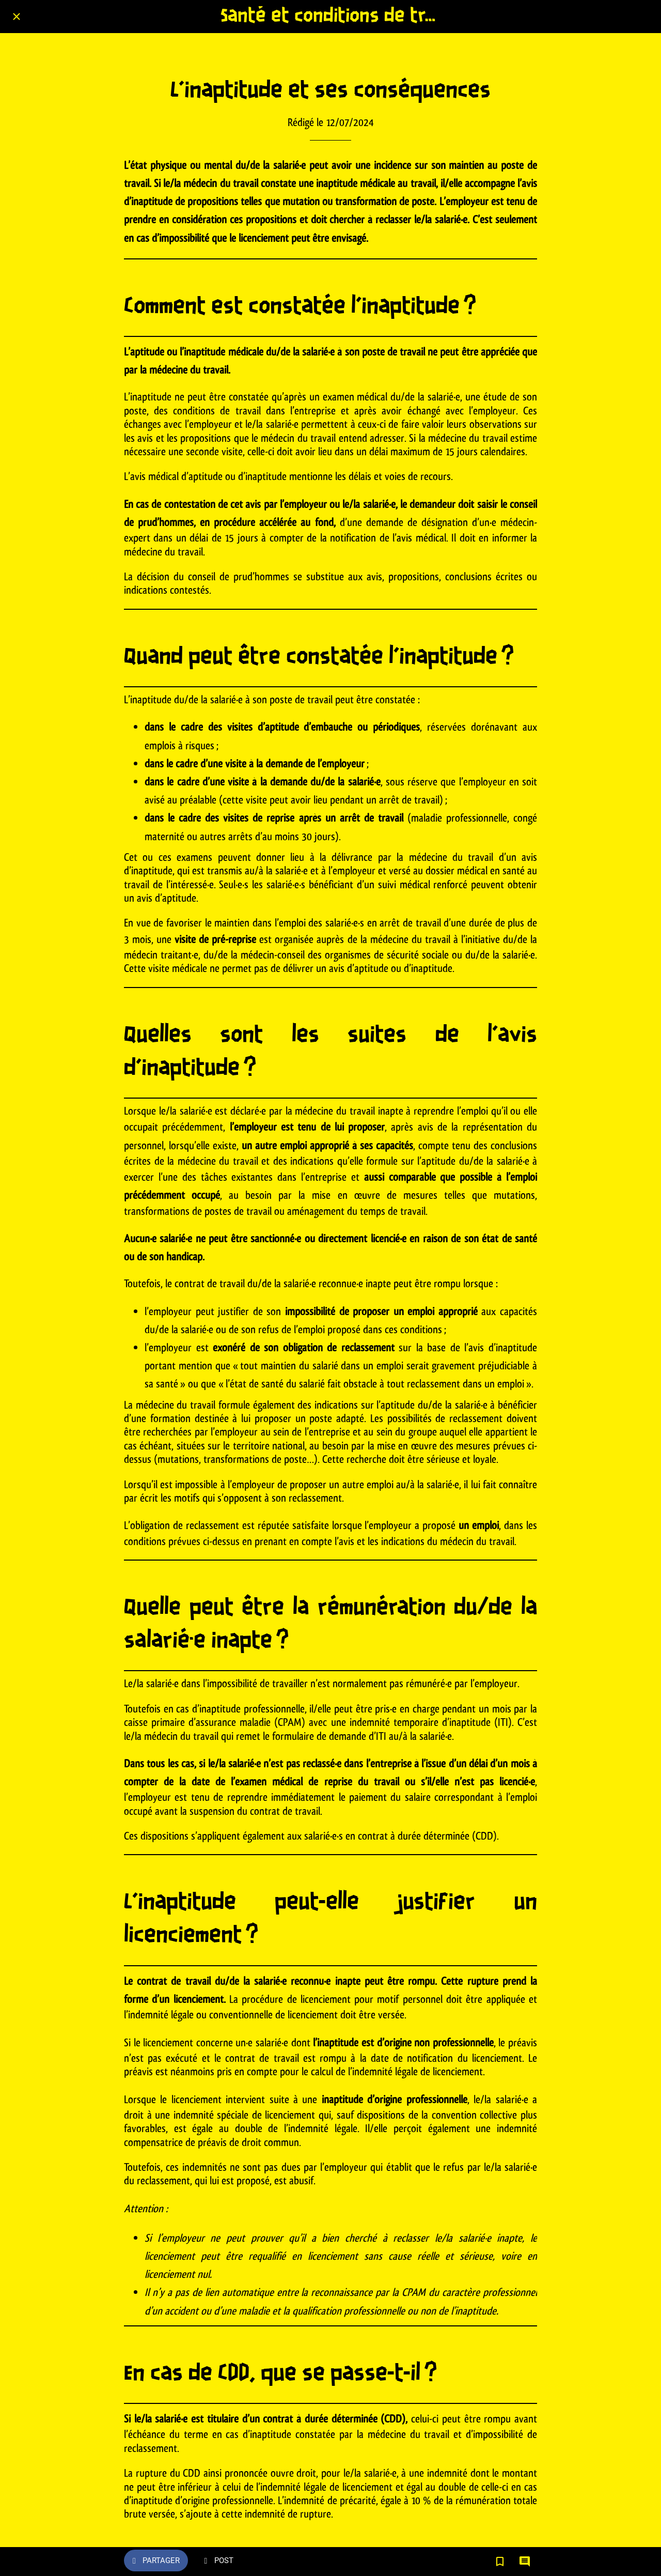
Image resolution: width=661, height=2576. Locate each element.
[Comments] (524, 2561)
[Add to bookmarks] (499, 2561)
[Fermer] (16, 16)
